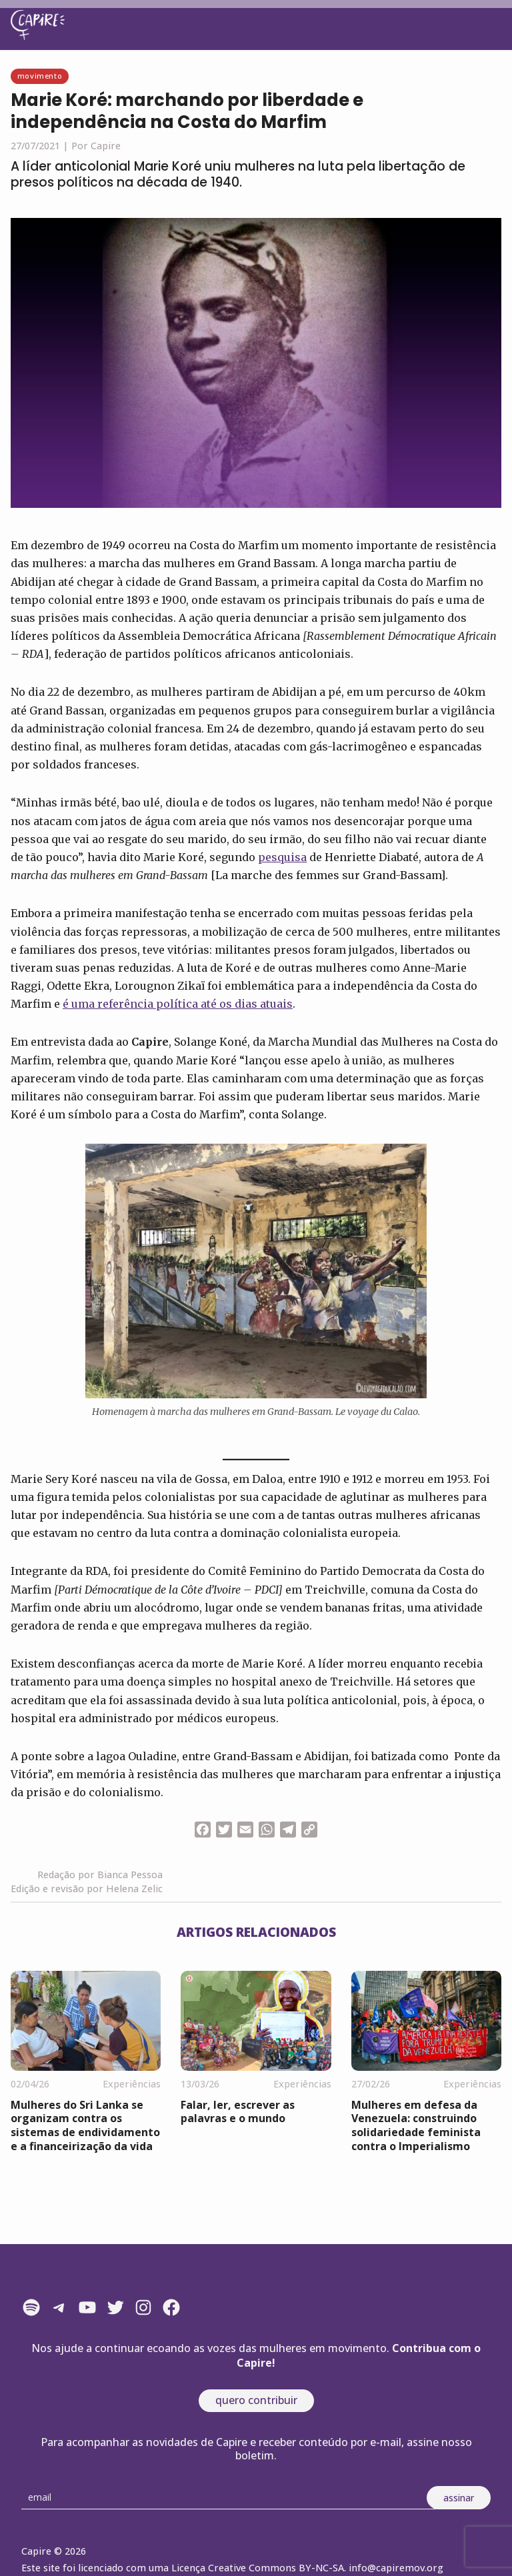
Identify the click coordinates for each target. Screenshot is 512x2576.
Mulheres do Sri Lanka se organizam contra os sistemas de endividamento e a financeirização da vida (85, 2125)
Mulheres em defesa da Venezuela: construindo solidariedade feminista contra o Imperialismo (416, 2125)
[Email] (228, 2497)
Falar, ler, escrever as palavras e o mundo (238, 2111)
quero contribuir (256, 2400)
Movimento (40, 76)
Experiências (132, 2083)
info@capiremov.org (396, 2567)
